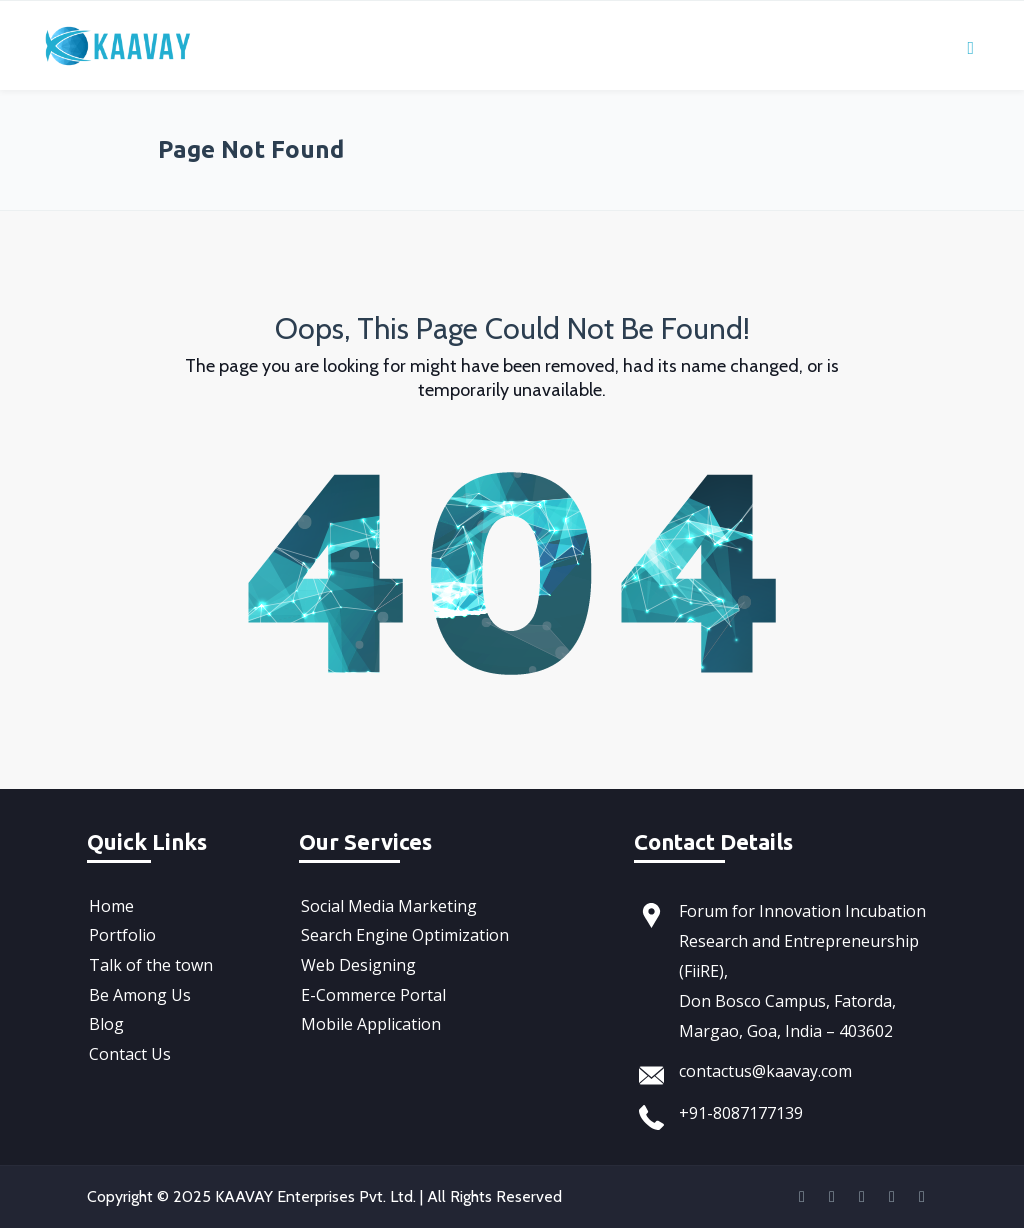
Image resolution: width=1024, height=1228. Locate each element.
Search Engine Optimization (403, 933)
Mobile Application (369, 1017)
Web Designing (356, 961)
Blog (104, 1017)
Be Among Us (138, 989)
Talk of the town (149, 961)
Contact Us (128, 1045)
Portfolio (120, 933)
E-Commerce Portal (371, 989)
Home (109, 905)
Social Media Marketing (387, 905)
